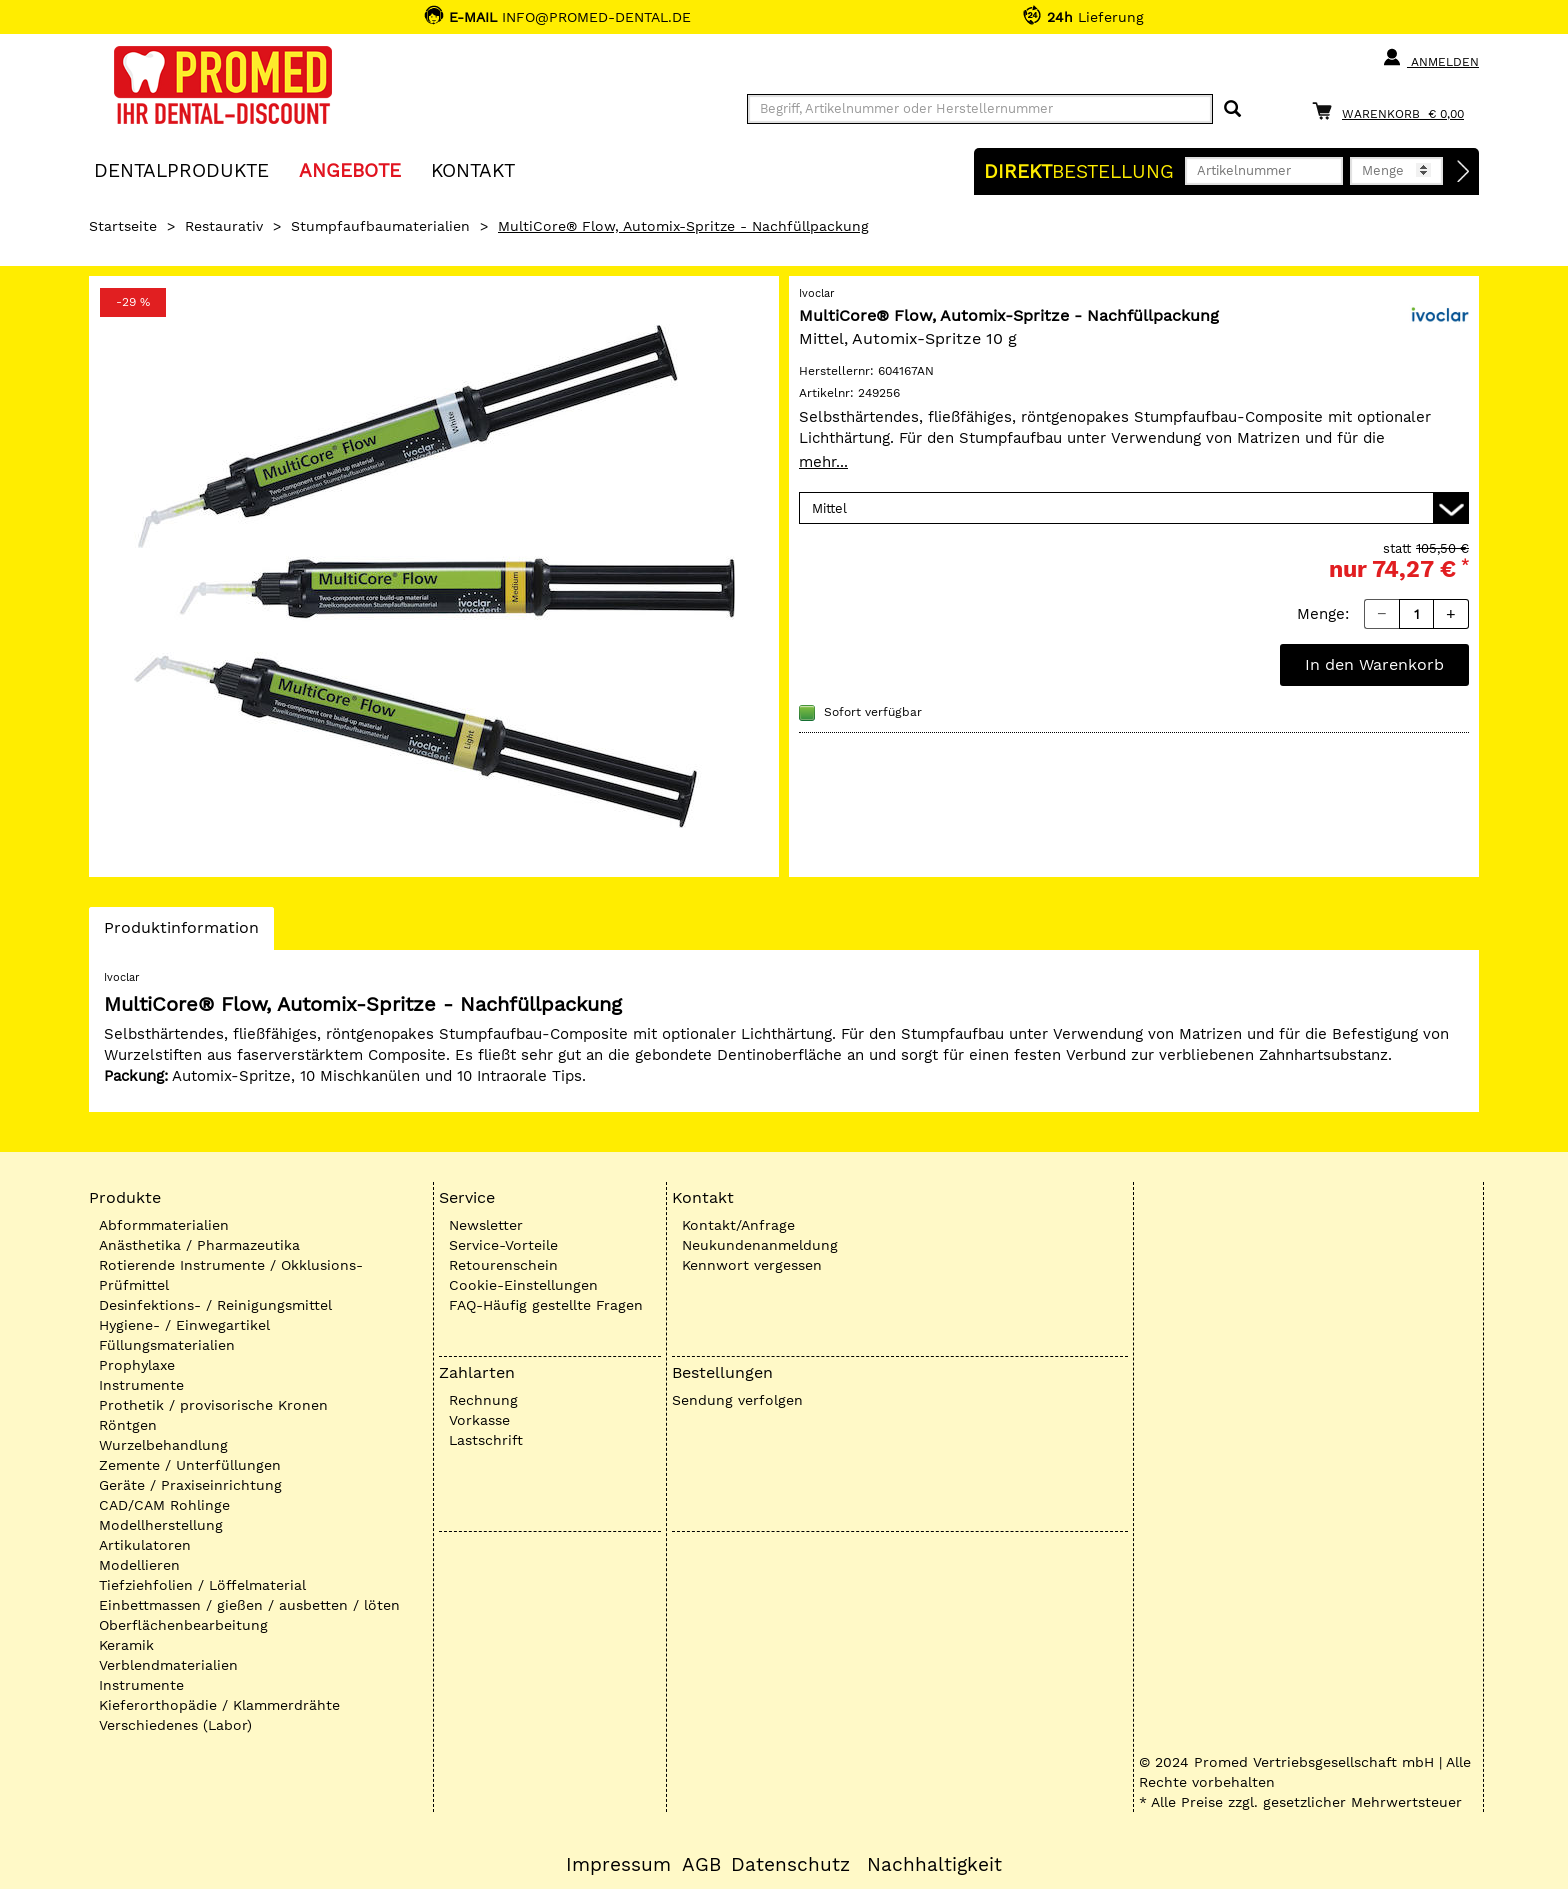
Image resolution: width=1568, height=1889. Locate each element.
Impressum (618, 1865)
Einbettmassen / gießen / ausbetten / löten (249, 1605)
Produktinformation (181, 933)
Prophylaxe (137, 1365)
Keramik (126, 1645)
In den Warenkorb (1374, 664)
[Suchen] (1232, 109)
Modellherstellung (161, 1525)
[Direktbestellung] (1464, 172)
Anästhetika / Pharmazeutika (199, 1245)
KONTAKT (473, 169)
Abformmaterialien (164, 1225)
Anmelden (1430, 58)
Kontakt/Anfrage (738, 1225)
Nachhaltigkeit (934, 1865)
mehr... (823, 462)
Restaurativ (224, 226)
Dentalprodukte (181, 169)
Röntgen (128, 1425)
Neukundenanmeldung (760, 1245)
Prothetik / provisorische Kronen (213, 1405)
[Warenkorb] (1393, 110)
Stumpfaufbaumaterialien (380, 226)
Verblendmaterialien (168, 1665)
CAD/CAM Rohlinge (164, 1505)
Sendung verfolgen (737, 1400)
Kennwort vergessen (752, 1265)
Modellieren (139, 1565)
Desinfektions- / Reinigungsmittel (215, 1305)
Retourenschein (503, 1265)
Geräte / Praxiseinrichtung (190, 1485)
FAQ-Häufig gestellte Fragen (546, 1305)
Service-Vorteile (503, 1245)
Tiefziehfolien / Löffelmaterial (202, 1585)
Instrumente (141, 1385)
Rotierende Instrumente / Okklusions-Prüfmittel (231, 1275)
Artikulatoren (145, 1545)
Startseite (123, 226)
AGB (701, 1865)
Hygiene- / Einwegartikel (184, 1325)
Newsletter (486, 1225)
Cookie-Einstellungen (523, 1285)
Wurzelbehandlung (163, 1445)
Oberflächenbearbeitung (183, 1625)
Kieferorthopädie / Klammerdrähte (219, 1705)
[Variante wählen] (1134, 508)
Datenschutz (790, 1865)
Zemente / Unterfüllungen (190, 1465)
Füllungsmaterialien (167, 1345)
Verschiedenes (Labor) (175, 1725)
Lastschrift (486, 1440)
